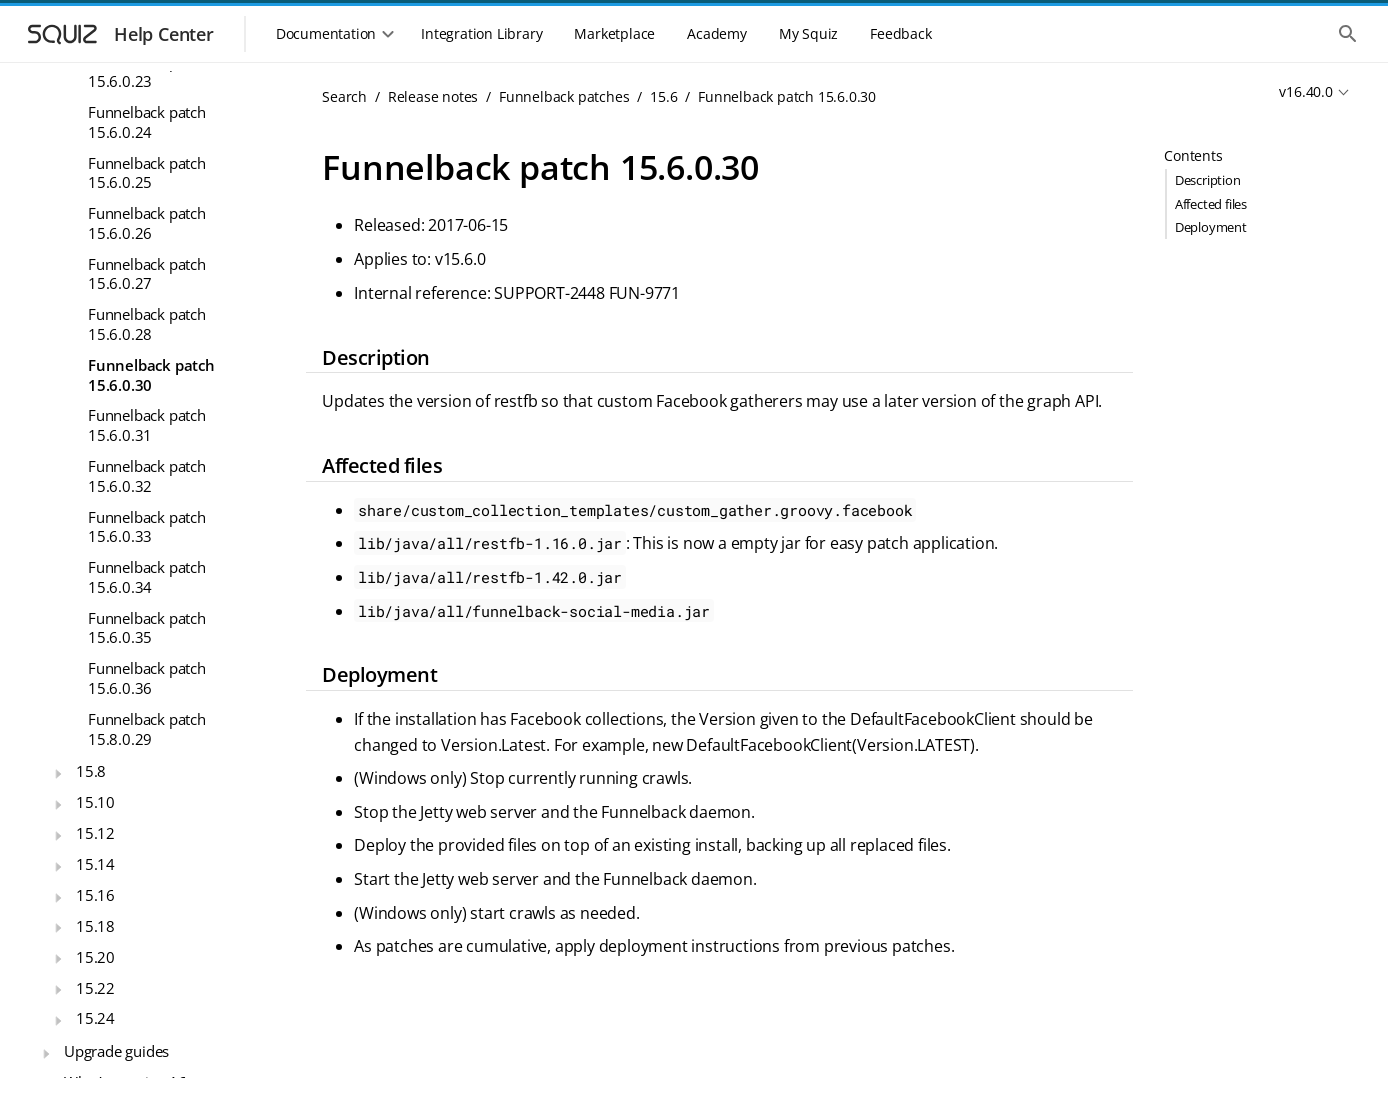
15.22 (95, 988)
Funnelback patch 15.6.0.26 (147, 223)
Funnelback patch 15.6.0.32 (147, 476)
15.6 (663, 96)
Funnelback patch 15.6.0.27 (147, 274)
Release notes (433, 96)
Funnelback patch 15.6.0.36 (147, 678)
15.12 (95, 833)
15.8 (91, 771)
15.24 (95, 1018)
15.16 (95, 895)
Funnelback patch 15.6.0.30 (151, 375)
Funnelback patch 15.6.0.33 (147, 527)
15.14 (95, 864)
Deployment (1211, 227)
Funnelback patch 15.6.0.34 (147, 577)
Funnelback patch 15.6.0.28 (147, 324)
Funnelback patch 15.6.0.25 (147, 173)
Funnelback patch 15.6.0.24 (147, 122)
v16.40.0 (1305, 91)
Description (1208, 180)
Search (344, 96)
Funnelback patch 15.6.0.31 (147, 425)
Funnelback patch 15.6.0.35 (147, 628)
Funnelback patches (564, 96)
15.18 (95, 926)
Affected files (1211, 204)
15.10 (95, 802)
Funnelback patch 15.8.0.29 (147, 729)
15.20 (95, 957)
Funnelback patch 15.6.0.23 (147, 72)
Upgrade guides (116, 1051)
